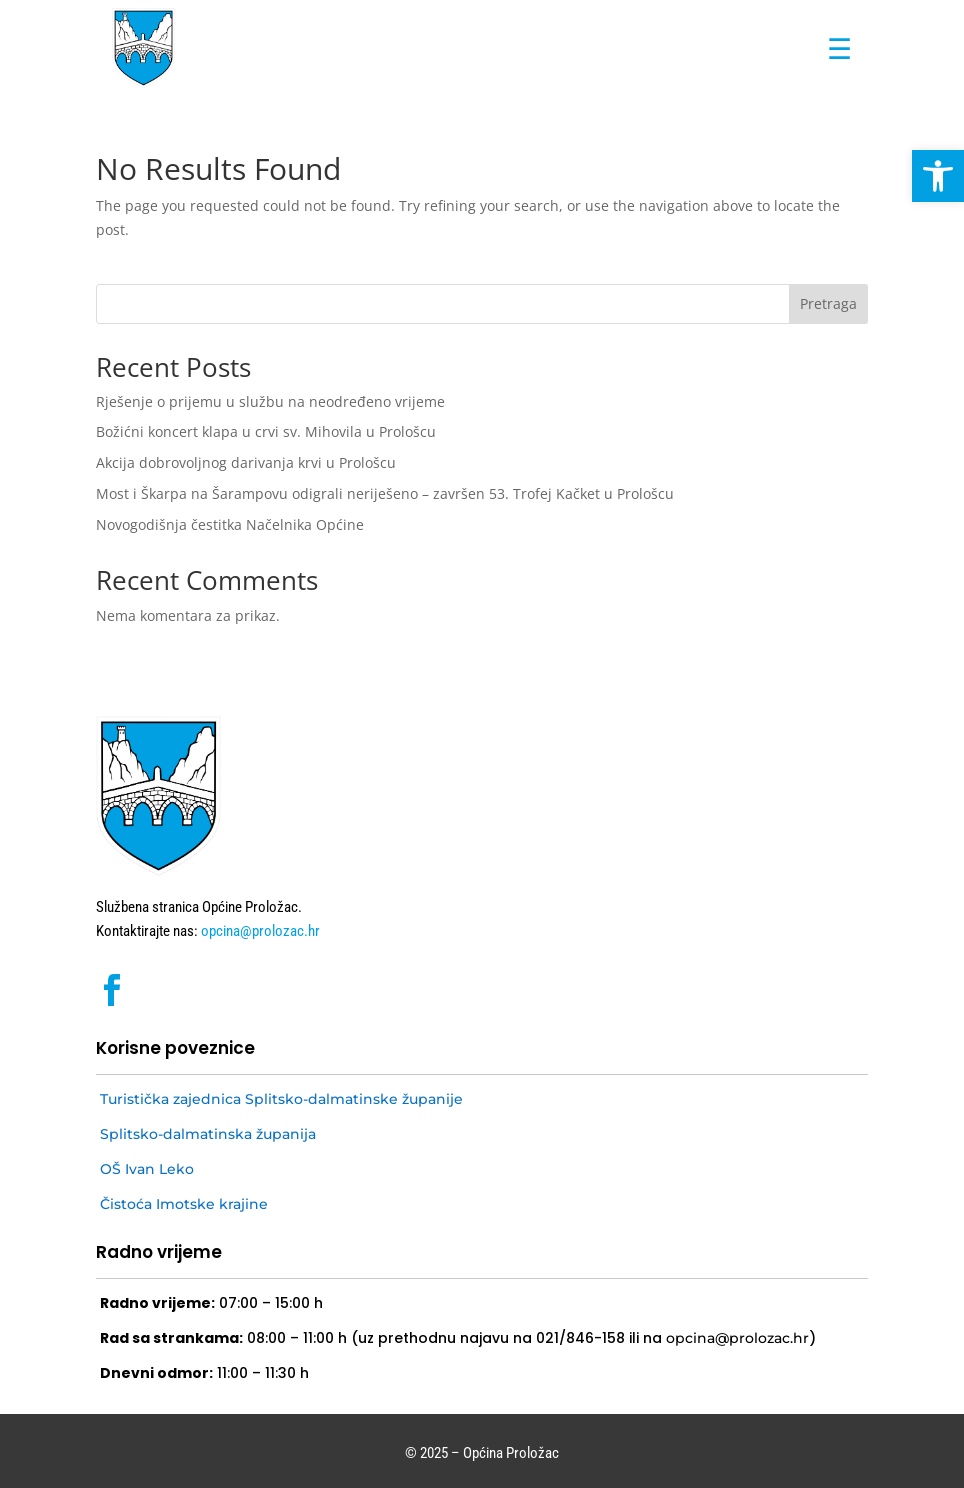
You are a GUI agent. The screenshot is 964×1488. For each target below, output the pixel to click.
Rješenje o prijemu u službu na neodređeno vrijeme (270, 401)
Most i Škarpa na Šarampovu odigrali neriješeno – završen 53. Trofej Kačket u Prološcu (385, 493)
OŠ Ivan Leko (147, 1169)
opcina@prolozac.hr (259, 931)
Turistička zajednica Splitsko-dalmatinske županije (281, 1099)
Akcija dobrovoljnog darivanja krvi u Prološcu (246, 462)
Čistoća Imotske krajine (184, 1204)
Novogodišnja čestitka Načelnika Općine (230, 524)
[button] (938, 176)
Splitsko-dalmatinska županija (208, 1134)
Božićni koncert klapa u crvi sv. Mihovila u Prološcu (266, 431)
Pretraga (828, 303)
